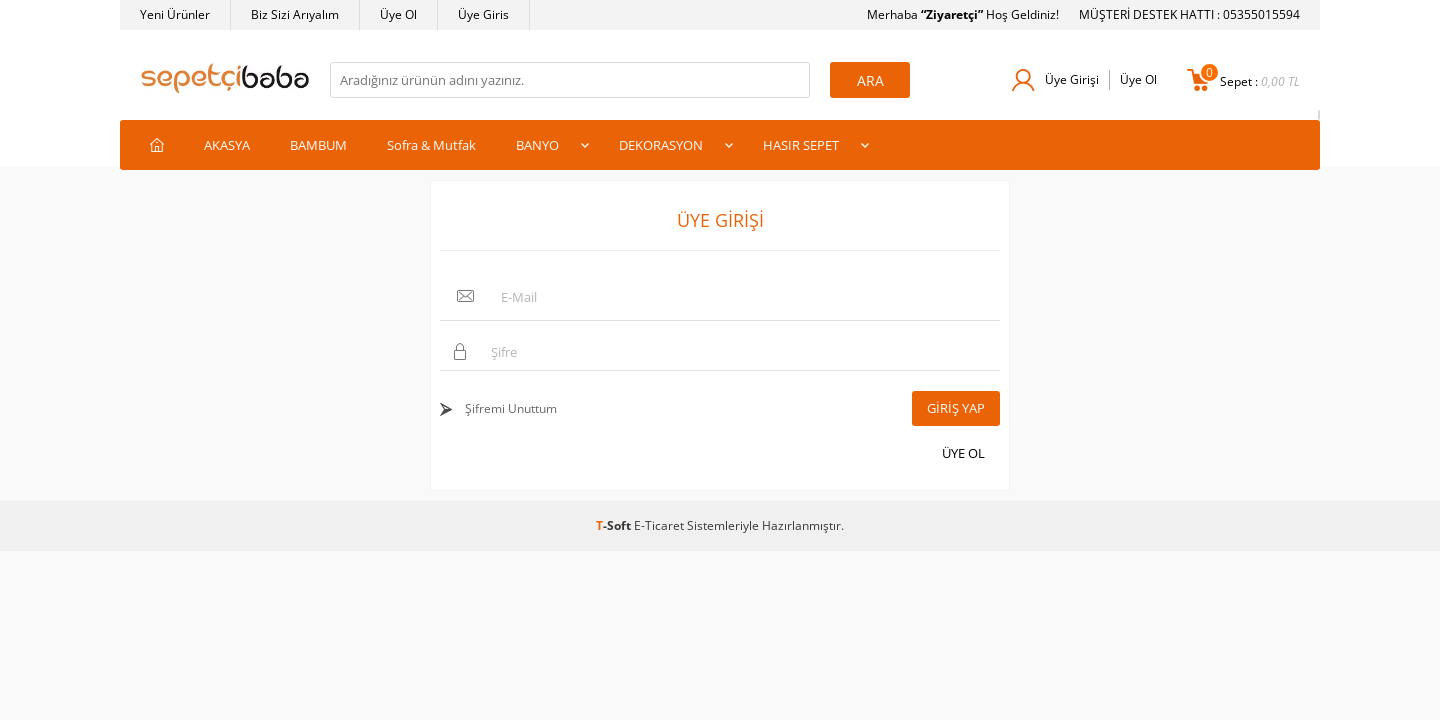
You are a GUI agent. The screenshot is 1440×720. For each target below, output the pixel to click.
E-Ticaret (659, 525)
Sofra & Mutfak (431, 145)
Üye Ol (398, 14)
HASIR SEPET (801, 145)
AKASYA (227, 145)
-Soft (615, 525)
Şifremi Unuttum (509, 408)
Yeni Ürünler (175, 14)
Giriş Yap (956, 408)
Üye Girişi (1072, 79)
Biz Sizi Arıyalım (295, 14)
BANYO (537, 145)
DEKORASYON (661, 145)
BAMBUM (318, 145)
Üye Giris (483, 14)
